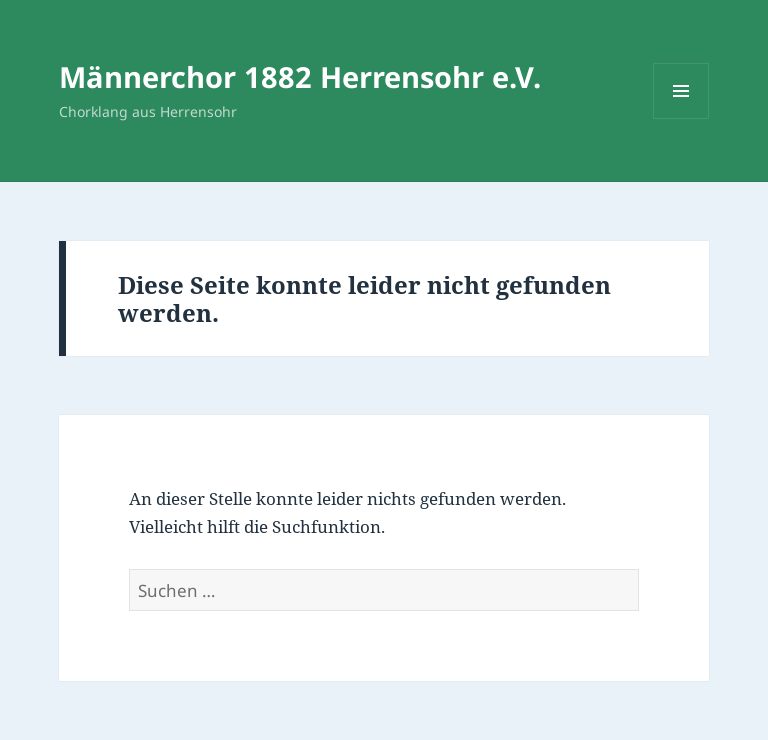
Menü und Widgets (681, 118)
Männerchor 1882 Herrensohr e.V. (300, 76)
